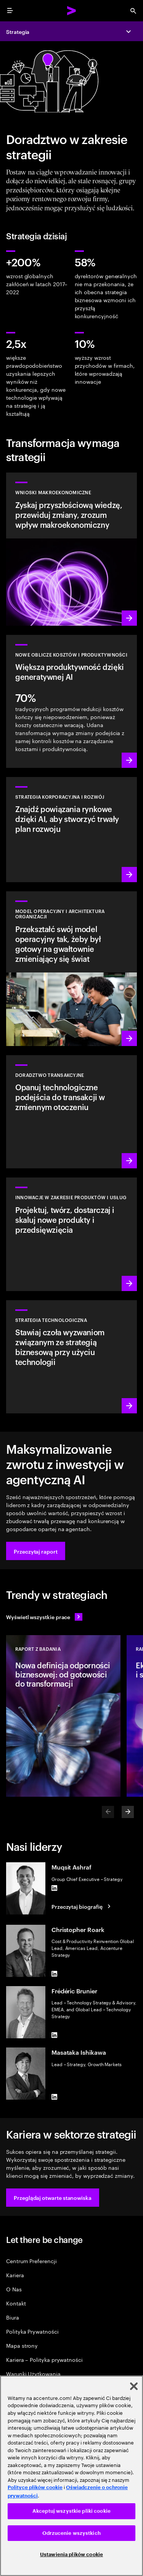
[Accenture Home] (72, 11)
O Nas (14, 2289)
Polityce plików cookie (35, 2487)
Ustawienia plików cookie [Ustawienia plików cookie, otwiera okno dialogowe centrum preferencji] (71, 2554)
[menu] (10, 11)
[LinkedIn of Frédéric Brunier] (54, 2035)
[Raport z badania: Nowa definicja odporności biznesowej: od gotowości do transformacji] (63, 1716)
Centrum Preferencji (31, 2261)
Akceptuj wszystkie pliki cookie (71, 2511)
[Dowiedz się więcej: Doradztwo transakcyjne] (71, 1111)
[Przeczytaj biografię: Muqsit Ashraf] (82, 1906)
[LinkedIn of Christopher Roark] (54, 1974)
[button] (35, 1551)
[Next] (128, 1812)
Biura (12, 2317)
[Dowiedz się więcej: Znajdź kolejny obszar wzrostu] (71, 829)
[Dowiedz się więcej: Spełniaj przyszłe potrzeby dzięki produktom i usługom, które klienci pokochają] (71, 1234)
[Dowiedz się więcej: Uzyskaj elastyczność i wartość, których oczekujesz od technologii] (71, 1356)
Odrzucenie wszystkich (71, 2533)
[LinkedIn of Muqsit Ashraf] (54, 1888)
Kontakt (16, 2303)
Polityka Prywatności (32, 2331)
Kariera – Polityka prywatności (44, 2359)
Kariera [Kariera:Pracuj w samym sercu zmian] (15, 2275)
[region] (71, 2476)
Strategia (17, 31)
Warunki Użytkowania (33, 2373)
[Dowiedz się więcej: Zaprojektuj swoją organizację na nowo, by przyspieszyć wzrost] (71, 968)
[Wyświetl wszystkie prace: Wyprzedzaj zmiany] (44, 1617)
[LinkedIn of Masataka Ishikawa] (54, 2096)
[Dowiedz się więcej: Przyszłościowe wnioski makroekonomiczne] (71, 549)
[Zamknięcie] (133, 2386)
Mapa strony (22, 2345)
